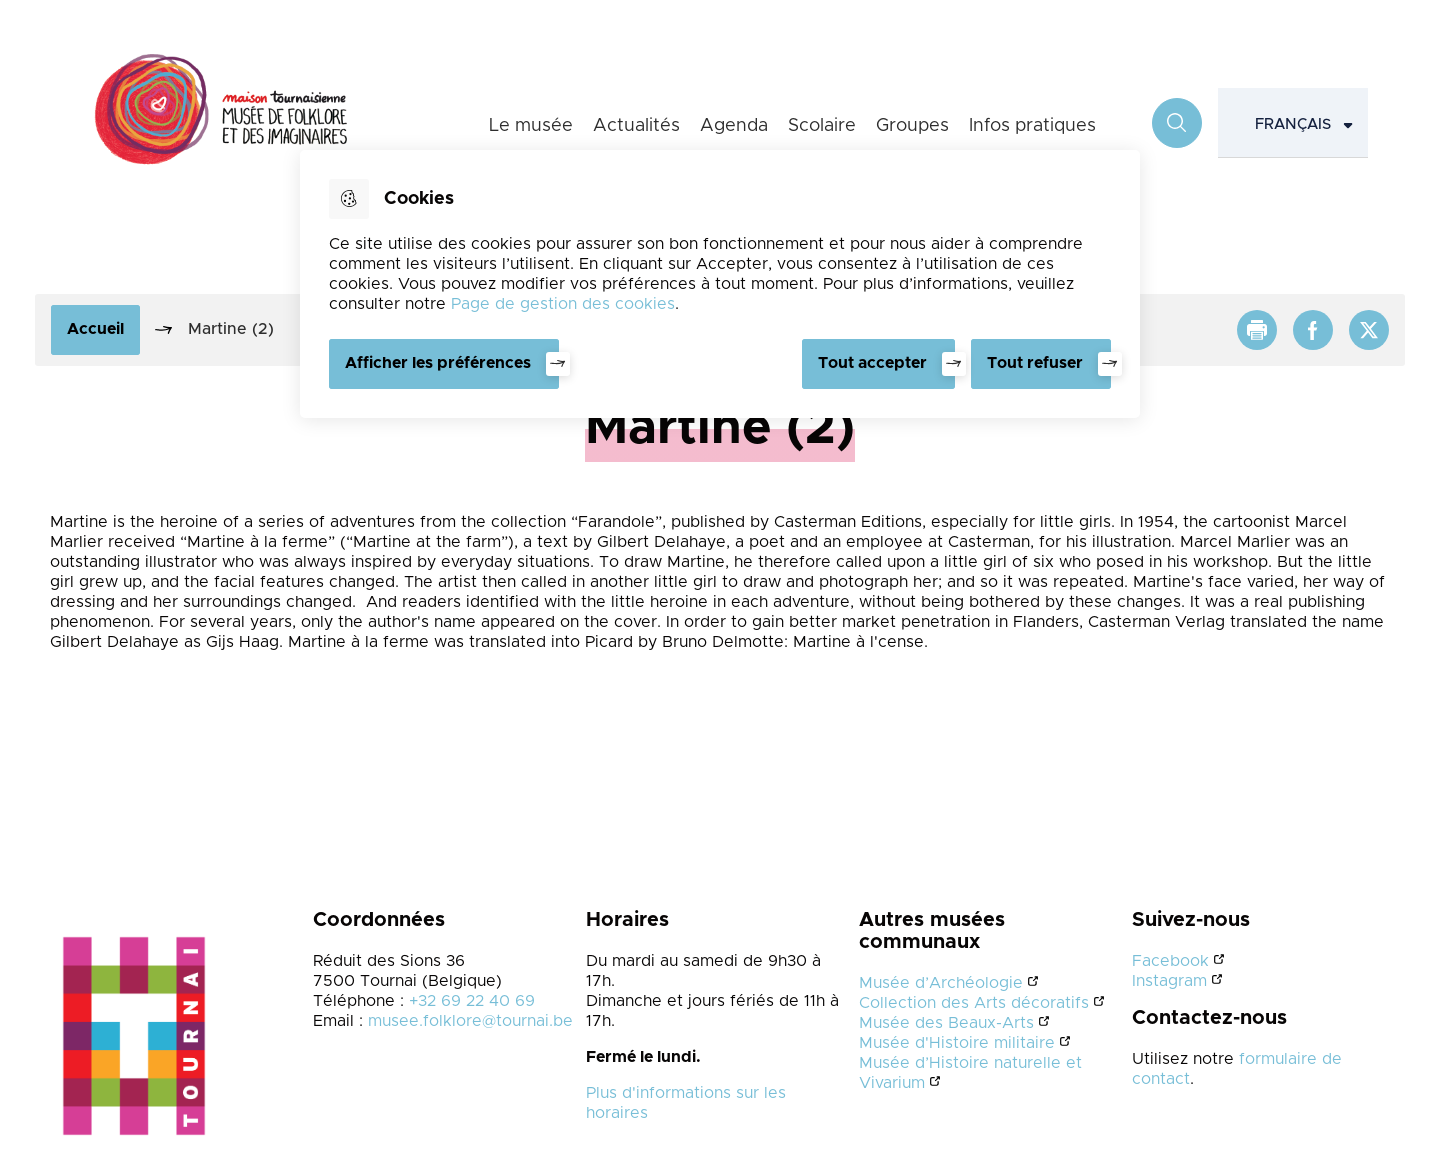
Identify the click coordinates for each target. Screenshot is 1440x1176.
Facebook (1170, 961)
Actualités (636, 126)
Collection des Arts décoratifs (974, 1003)
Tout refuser (1035, 363)
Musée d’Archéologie (941, 983)
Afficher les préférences (438, 363)
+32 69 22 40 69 (472, 1001)
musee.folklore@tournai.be (470, 1021)
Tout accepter (872, 363)
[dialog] (720, 284)
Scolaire (822, 126)
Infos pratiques (1032, 126)
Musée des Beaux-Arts (946, 1023)
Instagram (1169, 981)
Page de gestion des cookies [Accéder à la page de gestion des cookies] (563, 304)
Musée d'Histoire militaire (957, 1043)
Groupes (912, 126)
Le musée (531, 126)
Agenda (734, 126)
